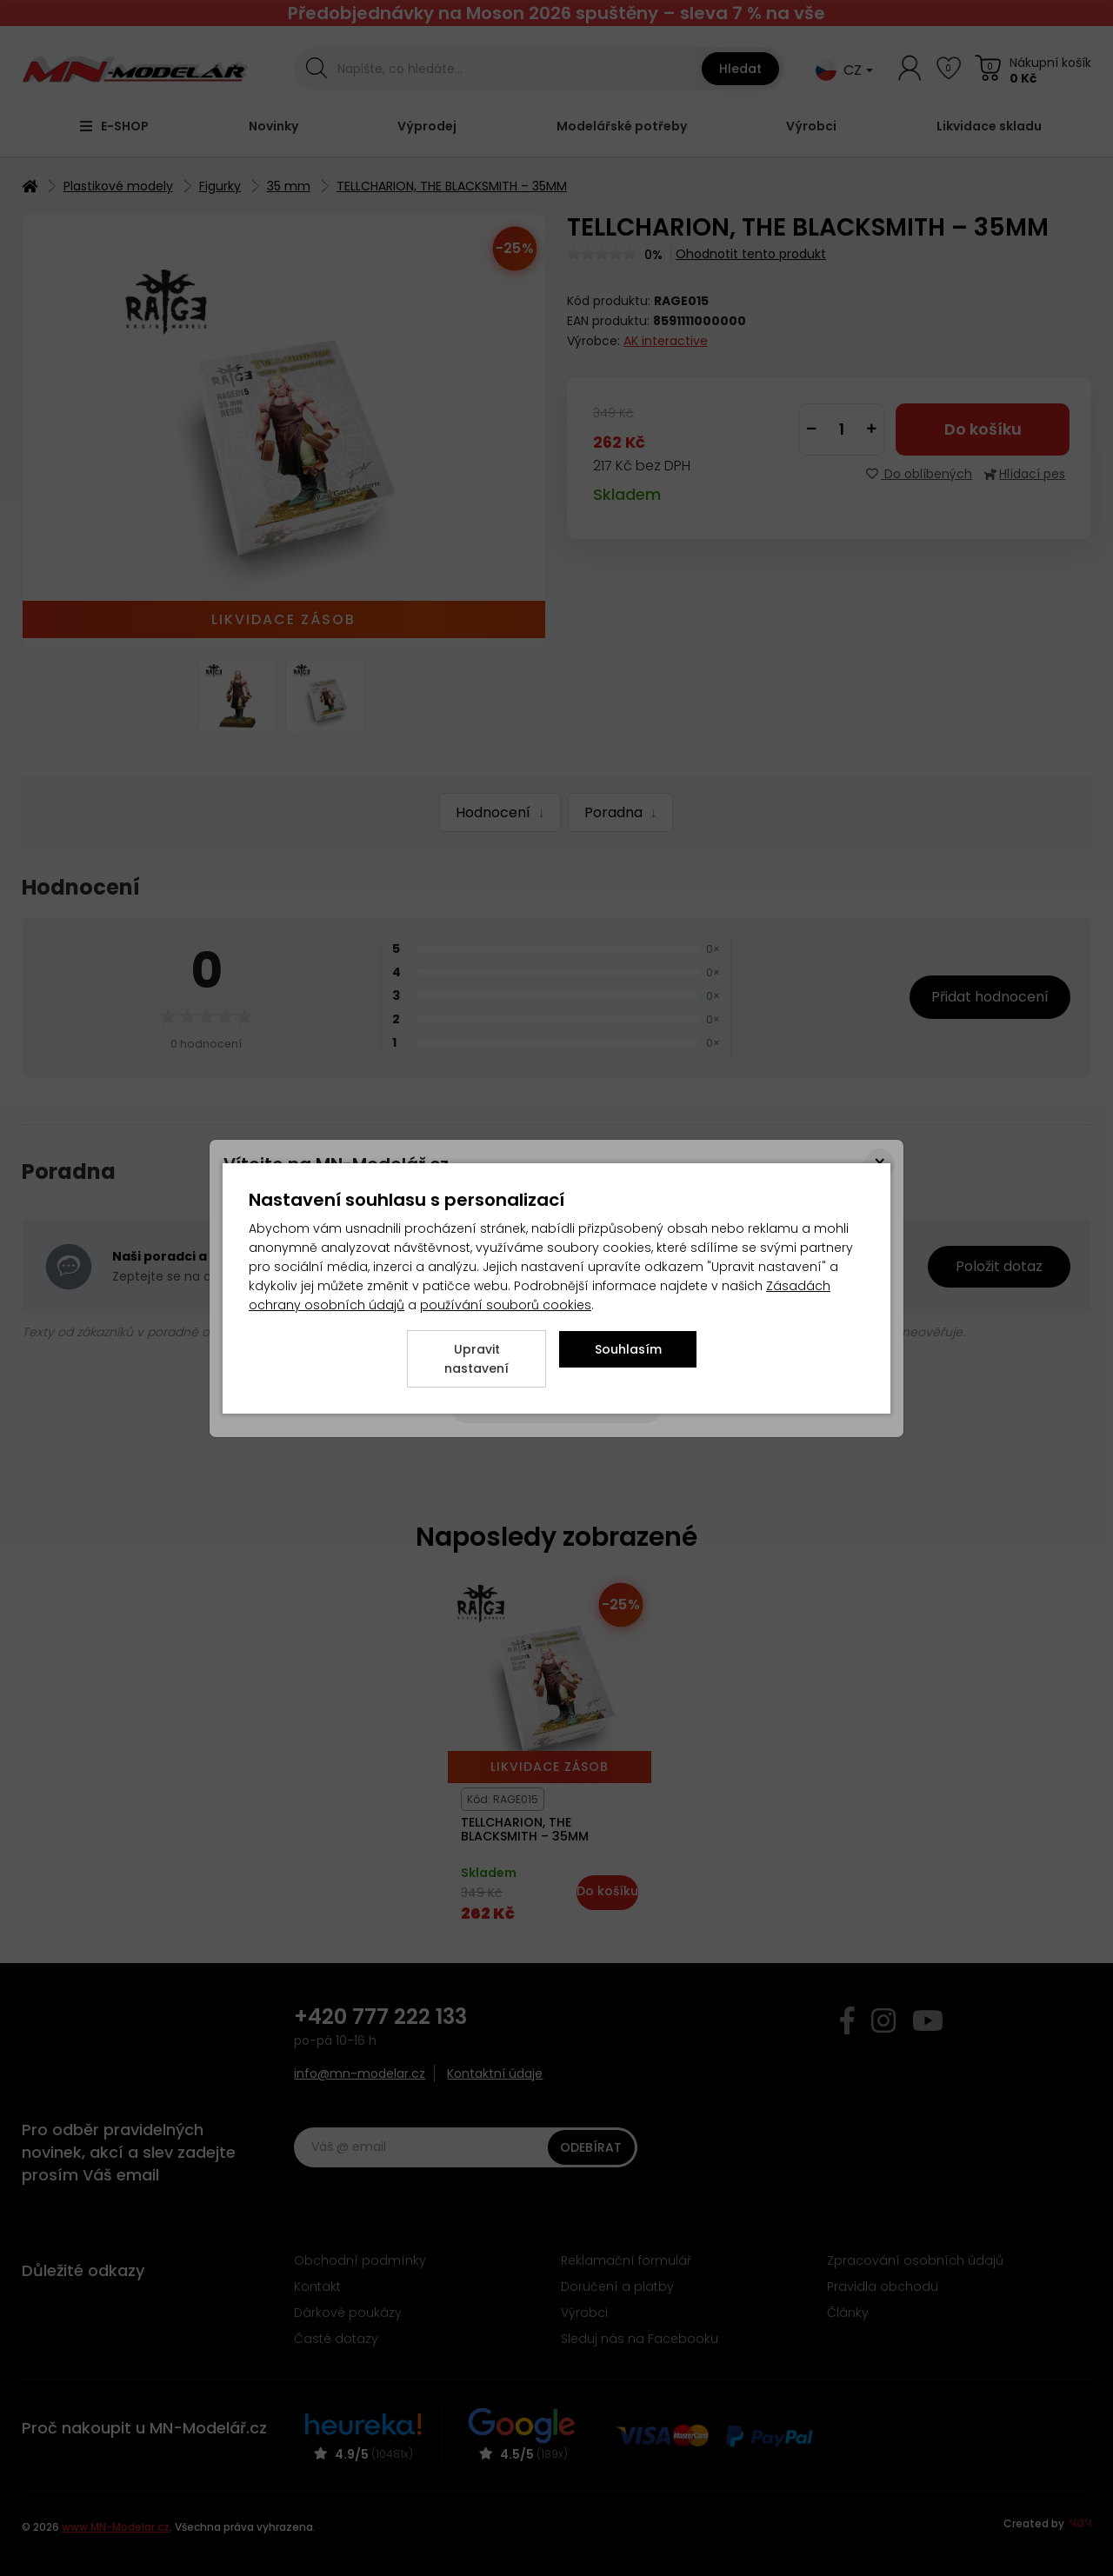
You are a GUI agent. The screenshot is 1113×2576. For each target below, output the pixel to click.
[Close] (879, 1163)
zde (433, 1192)
